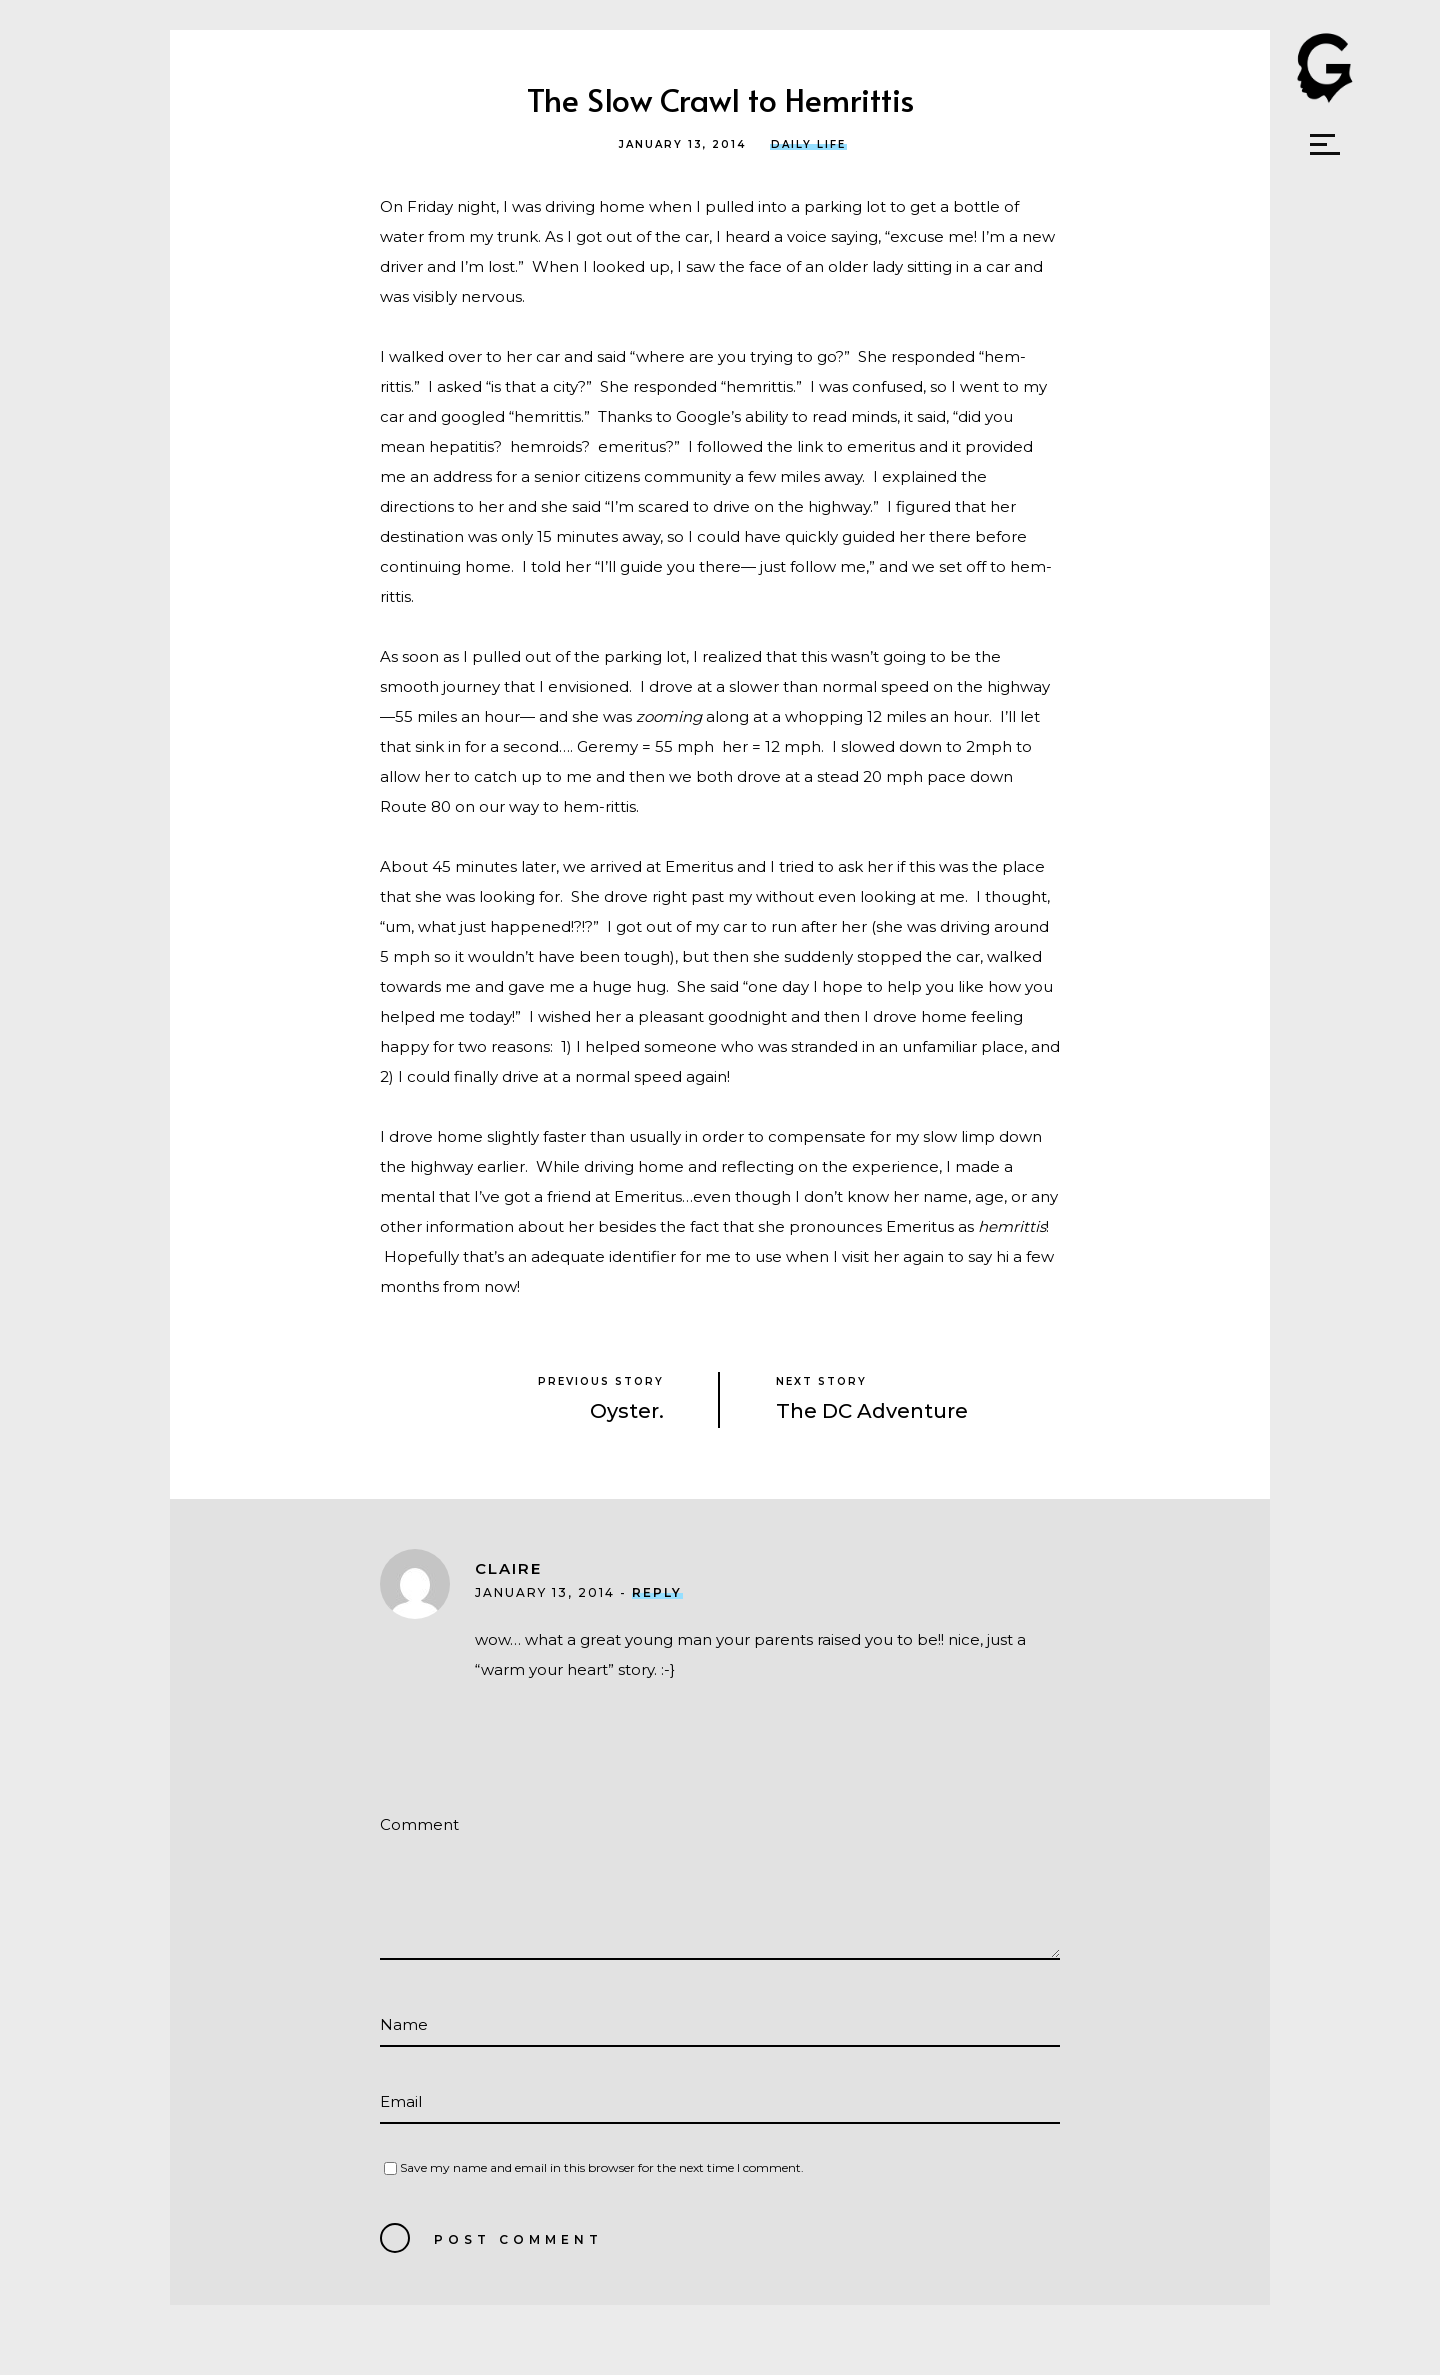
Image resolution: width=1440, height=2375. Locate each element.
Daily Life (808, 144)
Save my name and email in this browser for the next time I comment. (602, 2167)
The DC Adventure (872, 1411)
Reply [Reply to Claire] (657, 1592)
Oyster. (627, 1411)
